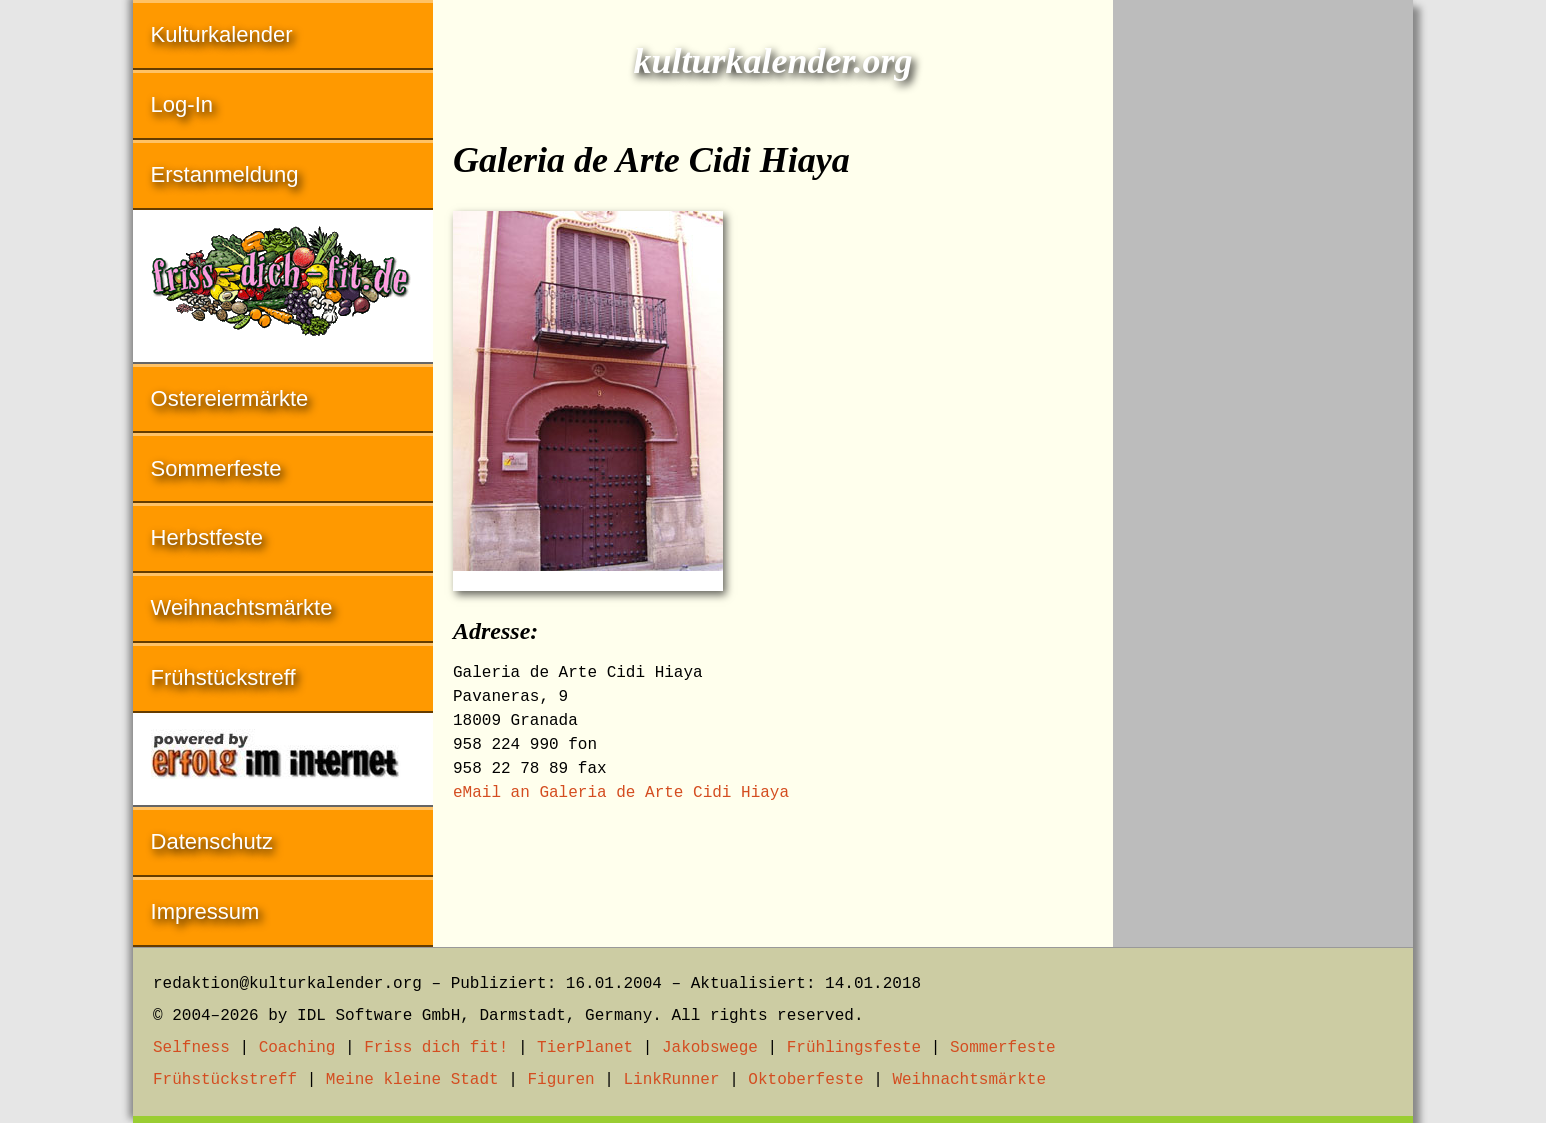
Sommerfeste (216, 468)
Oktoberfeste (805, 1080)
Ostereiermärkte (230, 398)
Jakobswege (710, 1048)
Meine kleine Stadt (412, 1080)
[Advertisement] (1263, 300)
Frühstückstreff (223, 677)
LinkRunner (672, 1080)
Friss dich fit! (436, 1048)
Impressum (205, 911)
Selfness (191, 1048)
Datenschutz (212, 841)
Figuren (560, 1080)
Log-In (182, 104)
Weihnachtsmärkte (242, 607)
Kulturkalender (222, 34)
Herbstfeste (207, 537)
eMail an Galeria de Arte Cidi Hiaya (621, 793)
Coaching (297, 1048)
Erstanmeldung (225, 174)
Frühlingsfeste (854, 1048)
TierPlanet (585, 1048)
